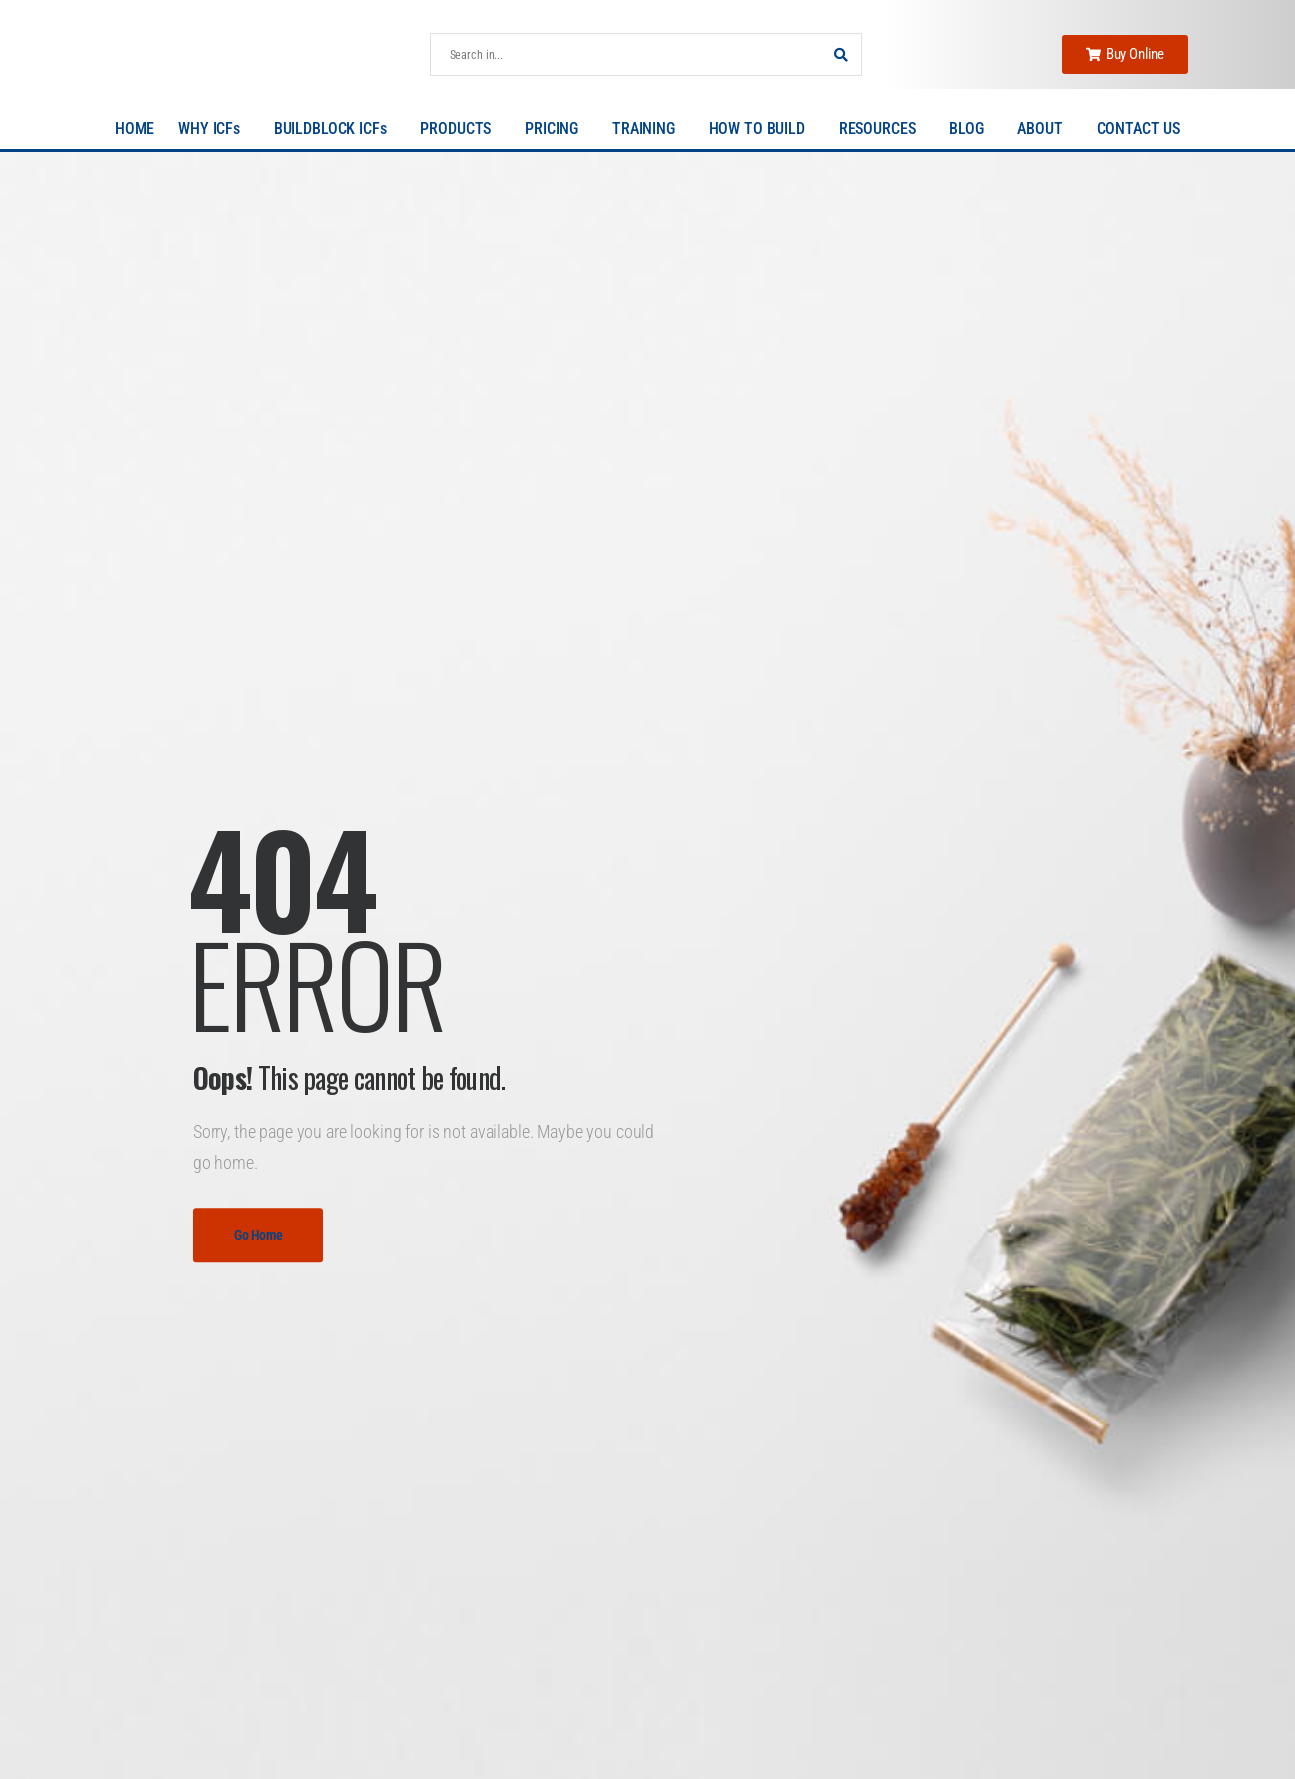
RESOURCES (882, 129)
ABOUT (1044, 129)
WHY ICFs (214, 129)
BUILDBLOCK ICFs (335, 129)
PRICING (556, 129)
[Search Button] (841, 54)
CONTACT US (1139, 128)
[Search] (626, 54)
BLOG (971, 129)
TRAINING (648, 129)
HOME (134, 128)
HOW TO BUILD (762, 129)
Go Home (258, 1235)
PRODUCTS (460, 129)
